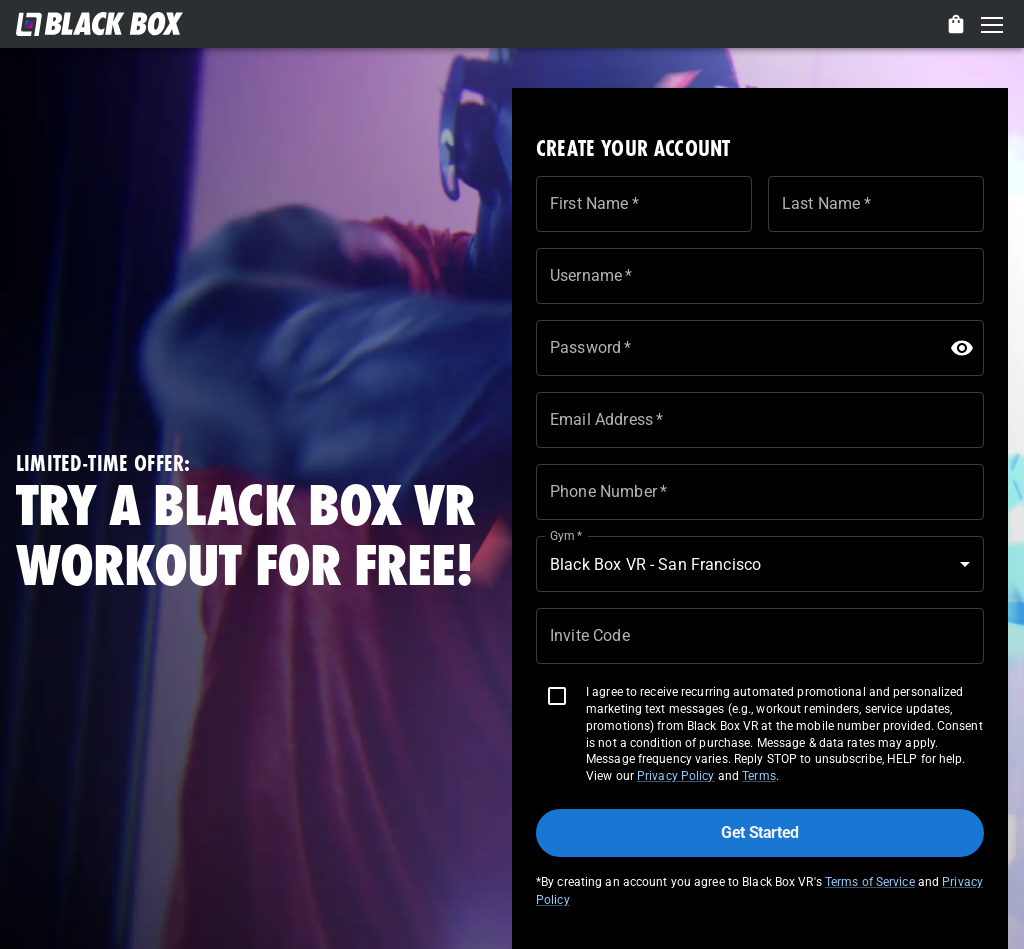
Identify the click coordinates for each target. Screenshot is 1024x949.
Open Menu (992, 26)
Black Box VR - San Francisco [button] (655, 564)
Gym (566, 536)
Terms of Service (870, 882)
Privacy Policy (676, 776)
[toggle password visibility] (962, 348)
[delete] (956, 24)
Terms (759, 776)
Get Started (760, 833)
